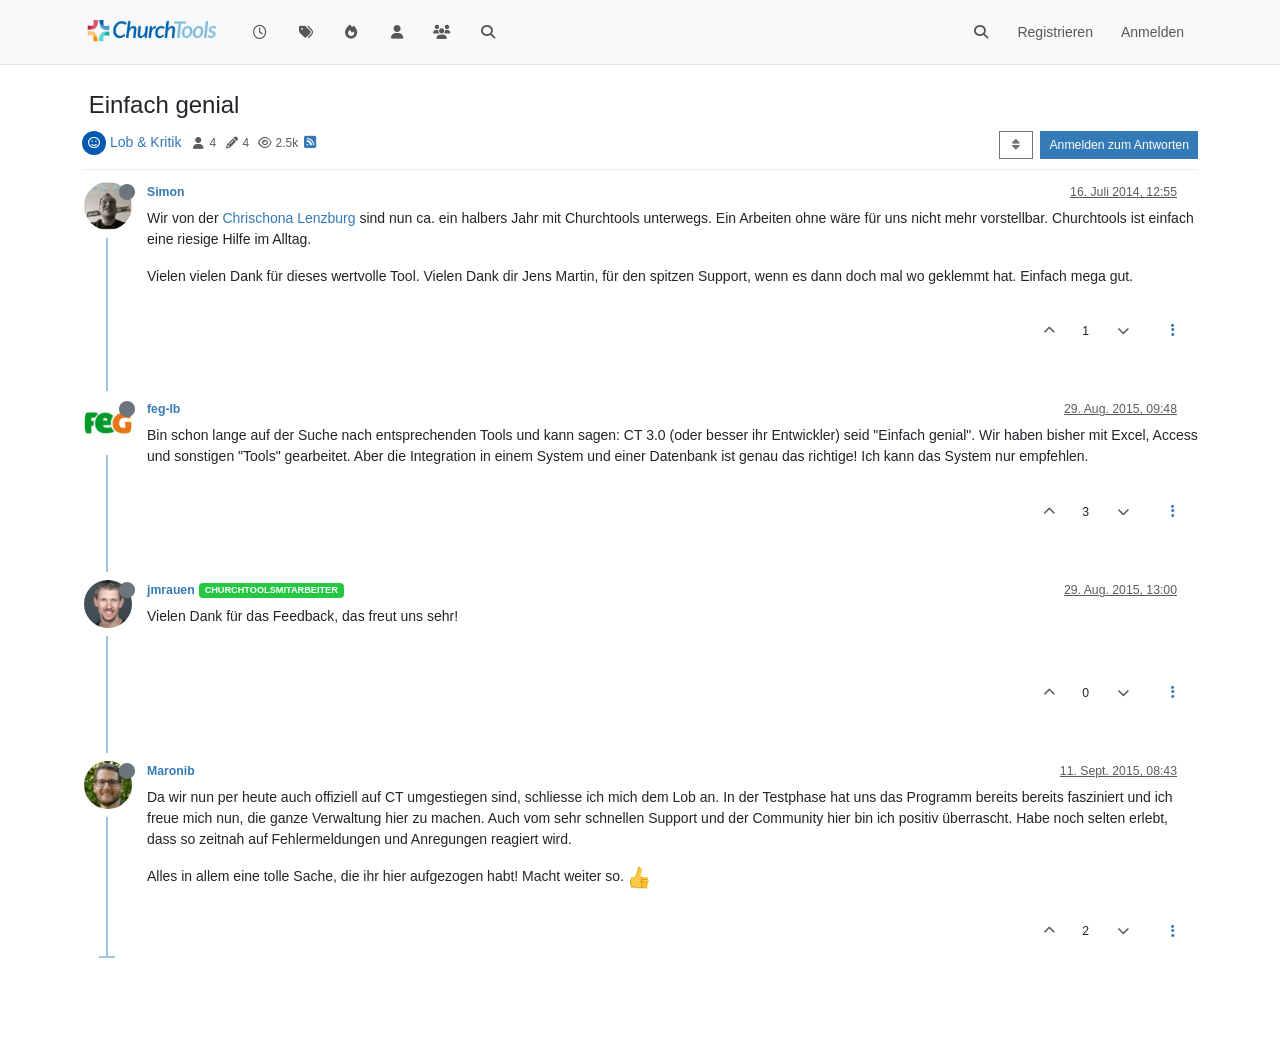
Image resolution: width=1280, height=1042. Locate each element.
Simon (165, 192)
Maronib (171, 771)
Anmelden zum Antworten (1119, 145)
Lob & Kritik (146, 142)
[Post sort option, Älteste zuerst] (1015, 145)
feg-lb (163, 409)
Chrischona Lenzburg (288, 218)
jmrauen (171, 590)
